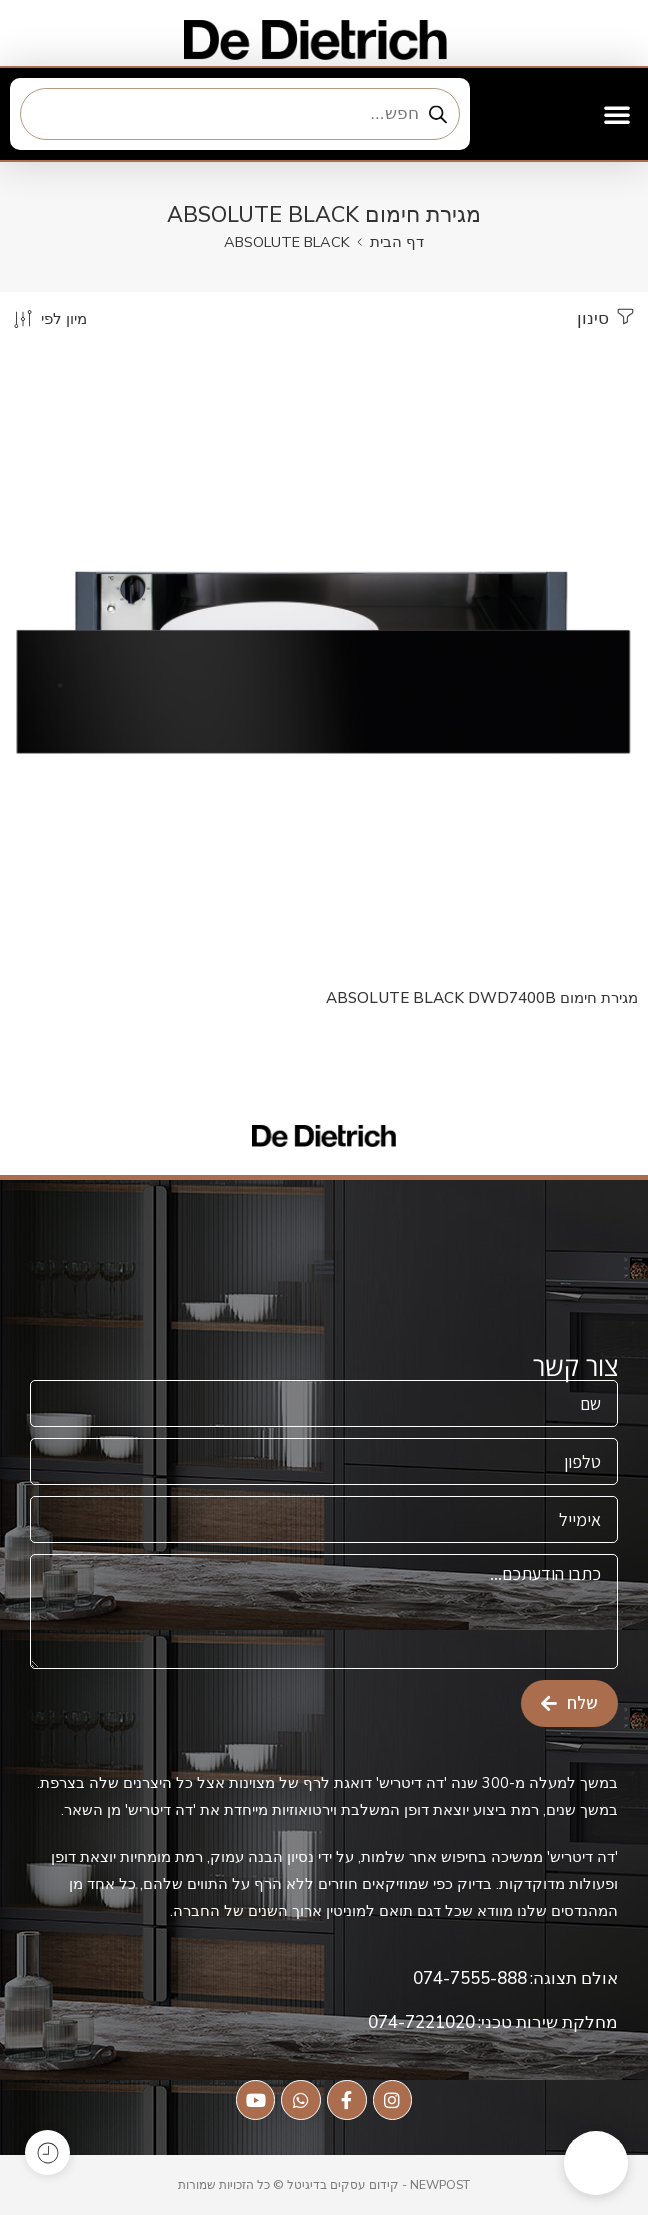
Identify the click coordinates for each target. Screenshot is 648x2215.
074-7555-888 (470, 1978)
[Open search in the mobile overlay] (240, 114)
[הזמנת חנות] (48, 318)
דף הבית (397, 242)
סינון (607, 317)
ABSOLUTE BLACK (287, 242)
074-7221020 (421, 2022)
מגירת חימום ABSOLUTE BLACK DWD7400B (482, 998)
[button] (617, 114)
